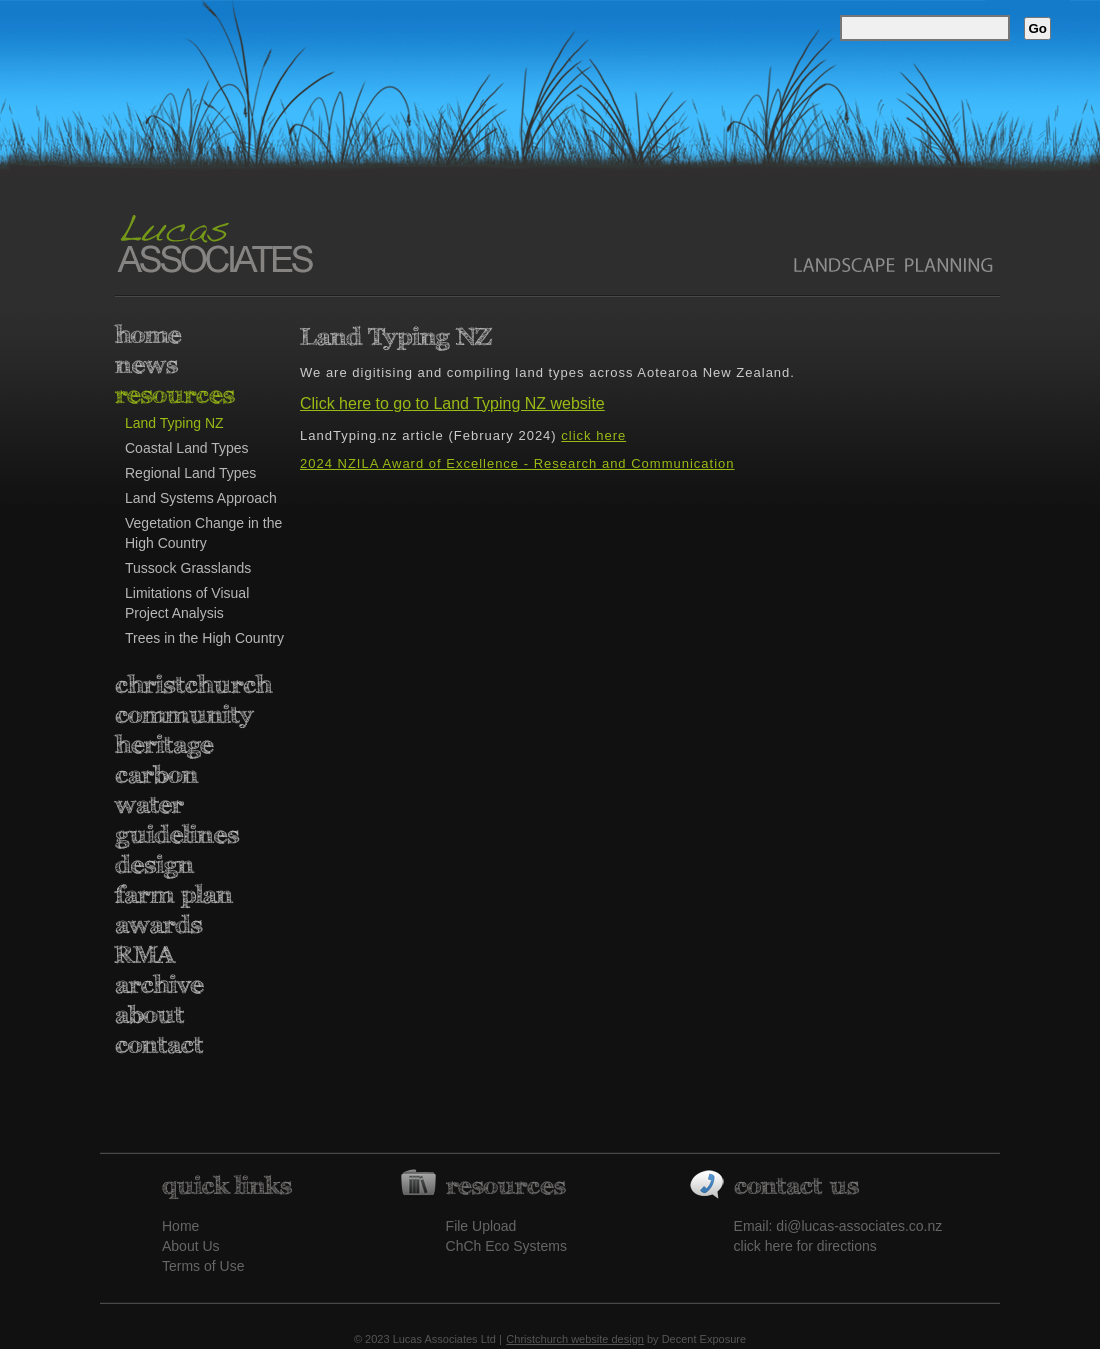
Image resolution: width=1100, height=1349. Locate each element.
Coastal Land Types (187, 448)
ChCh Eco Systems (506, 1246)
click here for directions (805, 1246)
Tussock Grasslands (188, 568)
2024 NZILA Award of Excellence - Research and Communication (517, 463)
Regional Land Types (190, 473)
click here (593, 435)
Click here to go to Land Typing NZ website (452, 403)
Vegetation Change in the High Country (203, 533)
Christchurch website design (575, 1339)
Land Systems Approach (201, 498)
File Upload (481, 1226)
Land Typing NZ (174, 423)
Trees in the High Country (204, 638)
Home (180, 1226)
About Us (191, 1246)
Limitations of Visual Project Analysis (187, 603)
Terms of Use (203, 1266)
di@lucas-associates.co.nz (859, 1226)
